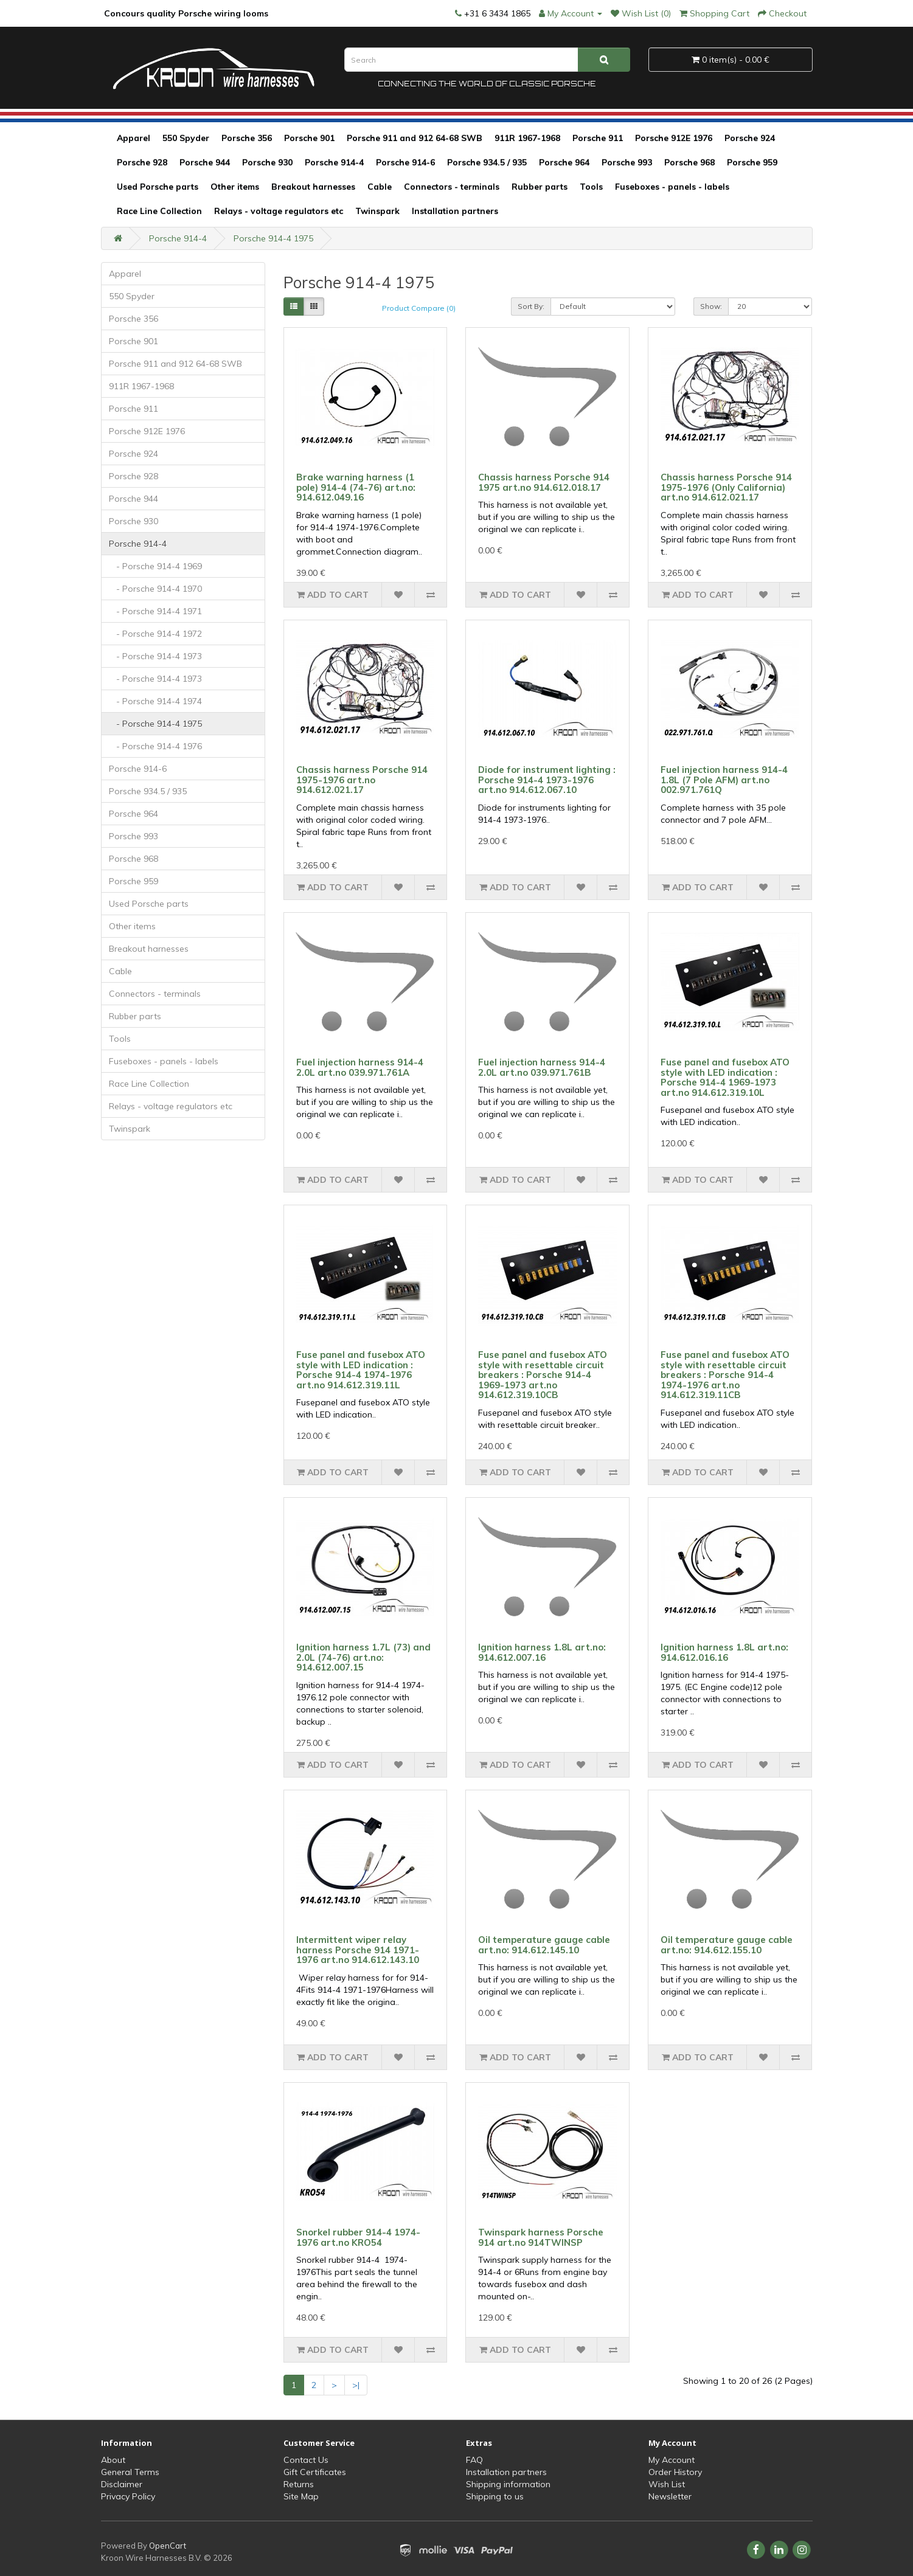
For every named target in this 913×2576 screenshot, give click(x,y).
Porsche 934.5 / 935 (487, 162)
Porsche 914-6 (405, 162)
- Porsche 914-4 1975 (155, 723)
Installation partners (455, 211)
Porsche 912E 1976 (673, 138)
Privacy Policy (128, 2496)
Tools (591, 186)
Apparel (133, 138)
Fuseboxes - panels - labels (672, 186)
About (113, 2459)
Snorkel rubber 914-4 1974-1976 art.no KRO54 (358, 2237)
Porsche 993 (627, 162)
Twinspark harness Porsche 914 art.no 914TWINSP (540, 2237)
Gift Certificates (314, 2472)
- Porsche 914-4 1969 (155, 566)
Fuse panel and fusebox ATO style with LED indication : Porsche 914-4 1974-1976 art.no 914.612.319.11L (360, 1370)
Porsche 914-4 (334, 162)
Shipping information (508, 2484)
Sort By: (531, 306)
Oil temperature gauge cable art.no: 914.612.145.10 (544, 1945)
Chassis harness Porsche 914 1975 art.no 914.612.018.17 (543, 482)
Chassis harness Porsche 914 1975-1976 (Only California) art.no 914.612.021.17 (726, 487)
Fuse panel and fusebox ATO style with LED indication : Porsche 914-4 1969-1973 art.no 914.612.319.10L (725, 1077)
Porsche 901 (309, 138)
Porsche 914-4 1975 (273, 238)
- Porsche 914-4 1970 (155, 588)
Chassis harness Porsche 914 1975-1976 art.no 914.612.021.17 (362, 779)
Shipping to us (495, 2496)
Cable (379, 186)
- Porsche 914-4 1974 (155, 701)
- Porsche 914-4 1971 (155, 611)
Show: (711, 306)
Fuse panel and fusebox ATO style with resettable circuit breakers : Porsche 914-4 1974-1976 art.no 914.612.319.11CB (725, 1375)
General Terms (130, 2472)
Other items (234, 186)
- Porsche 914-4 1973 (155, 656)
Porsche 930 (267, 162)
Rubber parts (540, 186)
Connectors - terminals (451, 186)
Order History (675, 2472)
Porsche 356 (246, 138)
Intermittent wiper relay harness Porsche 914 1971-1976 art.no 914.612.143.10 (357, 1949)
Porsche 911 (597, 138)
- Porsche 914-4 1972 (155, 633)
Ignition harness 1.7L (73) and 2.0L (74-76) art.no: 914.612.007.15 (363, 1657)
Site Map (301, 2496)
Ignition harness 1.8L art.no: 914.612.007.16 (542, 1652)
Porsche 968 (689, 162)
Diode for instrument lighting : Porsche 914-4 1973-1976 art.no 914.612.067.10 (547, 779)
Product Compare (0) (419, 308)
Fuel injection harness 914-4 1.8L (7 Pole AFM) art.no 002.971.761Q (724, 779)
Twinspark (377, 211)
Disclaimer (121, 2484)
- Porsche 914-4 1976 (155, 746)
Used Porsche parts (157, 186)
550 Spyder (185, 138)
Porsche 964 (564, 162)
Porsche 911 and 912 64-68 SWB (414, 138)
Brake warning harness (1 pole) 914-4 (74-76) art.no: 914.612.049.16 (355, 487)
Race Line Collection (159, 211)
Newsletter (670, 2496)
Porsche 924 (749, 138)
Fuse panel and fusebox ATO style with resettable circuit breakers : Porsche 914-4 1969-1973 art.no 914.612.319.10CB (542, 1375)
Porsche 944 (204, 162)
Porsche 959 (752, 162)
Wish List (666, 2484)
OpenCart (167, 2545)
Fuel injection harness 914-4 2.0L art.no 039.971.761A (359, 1067)
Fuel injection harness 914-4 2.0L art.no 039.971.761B (541, 1067)
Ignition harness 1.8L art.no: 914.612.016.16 (724, 1652)
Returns (298, 2484)
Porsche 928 (142, 162)
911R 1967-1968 (527, 138)
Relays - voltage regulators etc (278, 211)
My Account (671, 2459)
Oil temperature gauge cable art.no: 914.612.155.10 (727, 1945)
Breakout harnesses (313, 186)
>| (355, 2385)
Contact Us (305, 2459)
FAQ (474, 2459)
